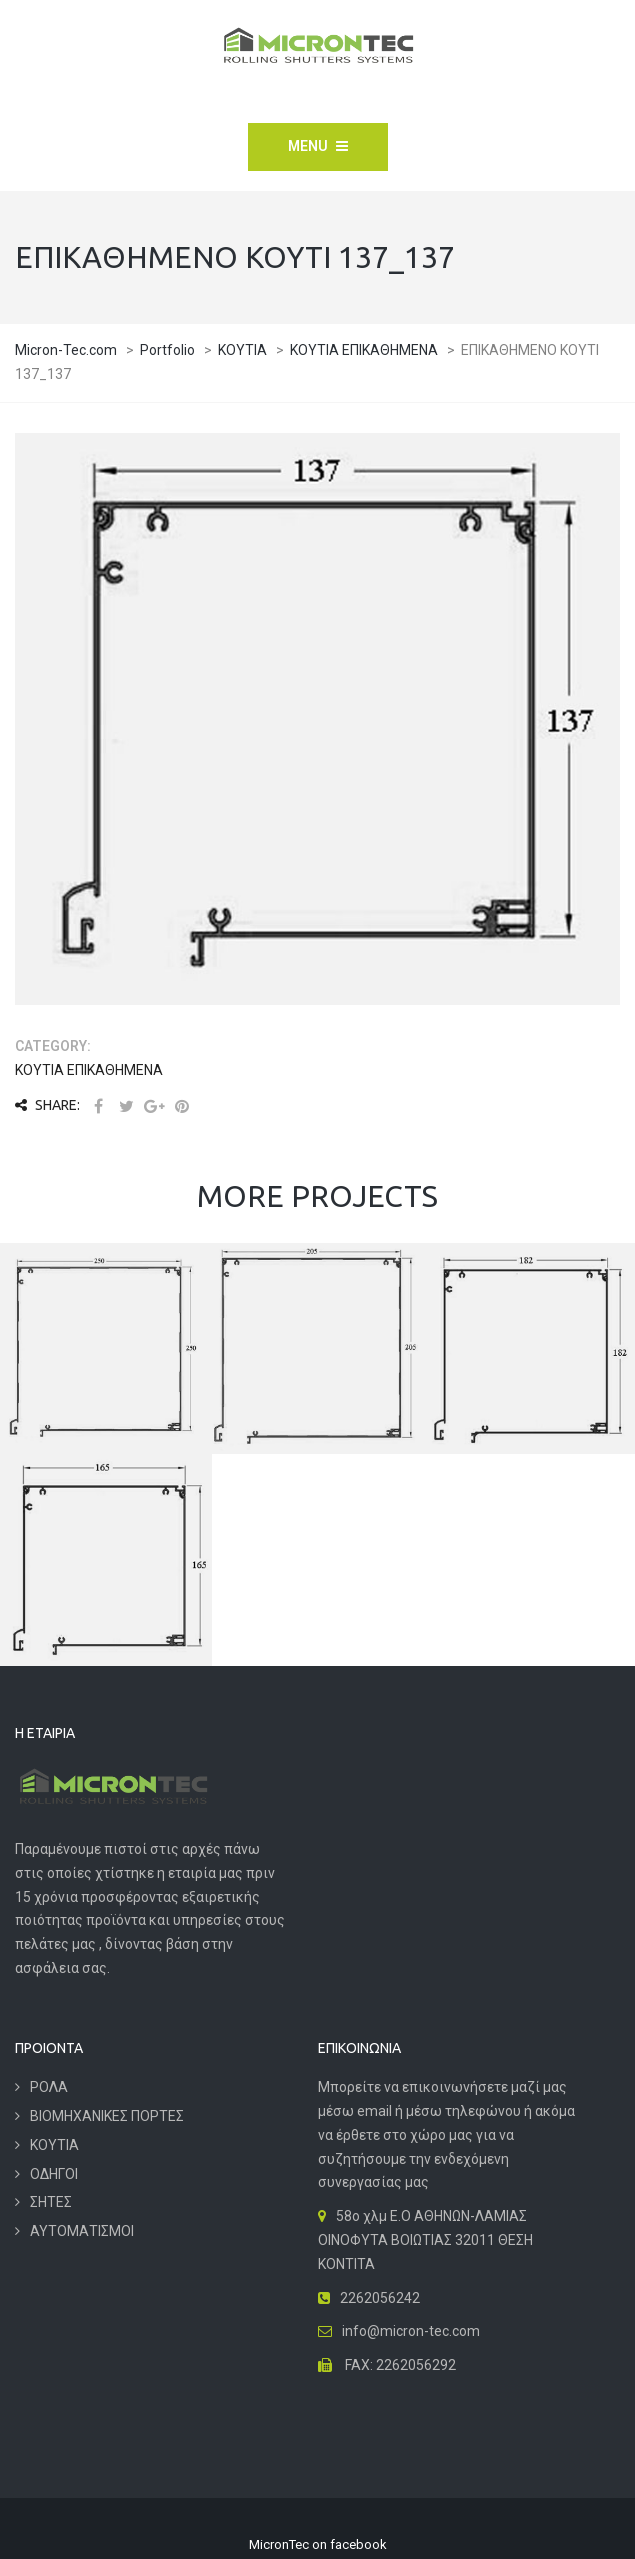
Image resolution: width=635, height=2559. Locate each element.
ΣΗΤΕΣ (51, 2202)
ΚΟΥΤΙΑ (54, 2145)
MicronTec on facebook (318, 2544)
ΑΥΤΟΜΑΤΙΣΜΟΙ (82, 2231)
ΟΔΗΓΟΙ (54, 2174)
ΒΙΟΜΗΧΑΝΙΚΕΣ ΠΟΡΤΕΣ (107, 2116)
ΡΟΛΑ (49, 2087)
